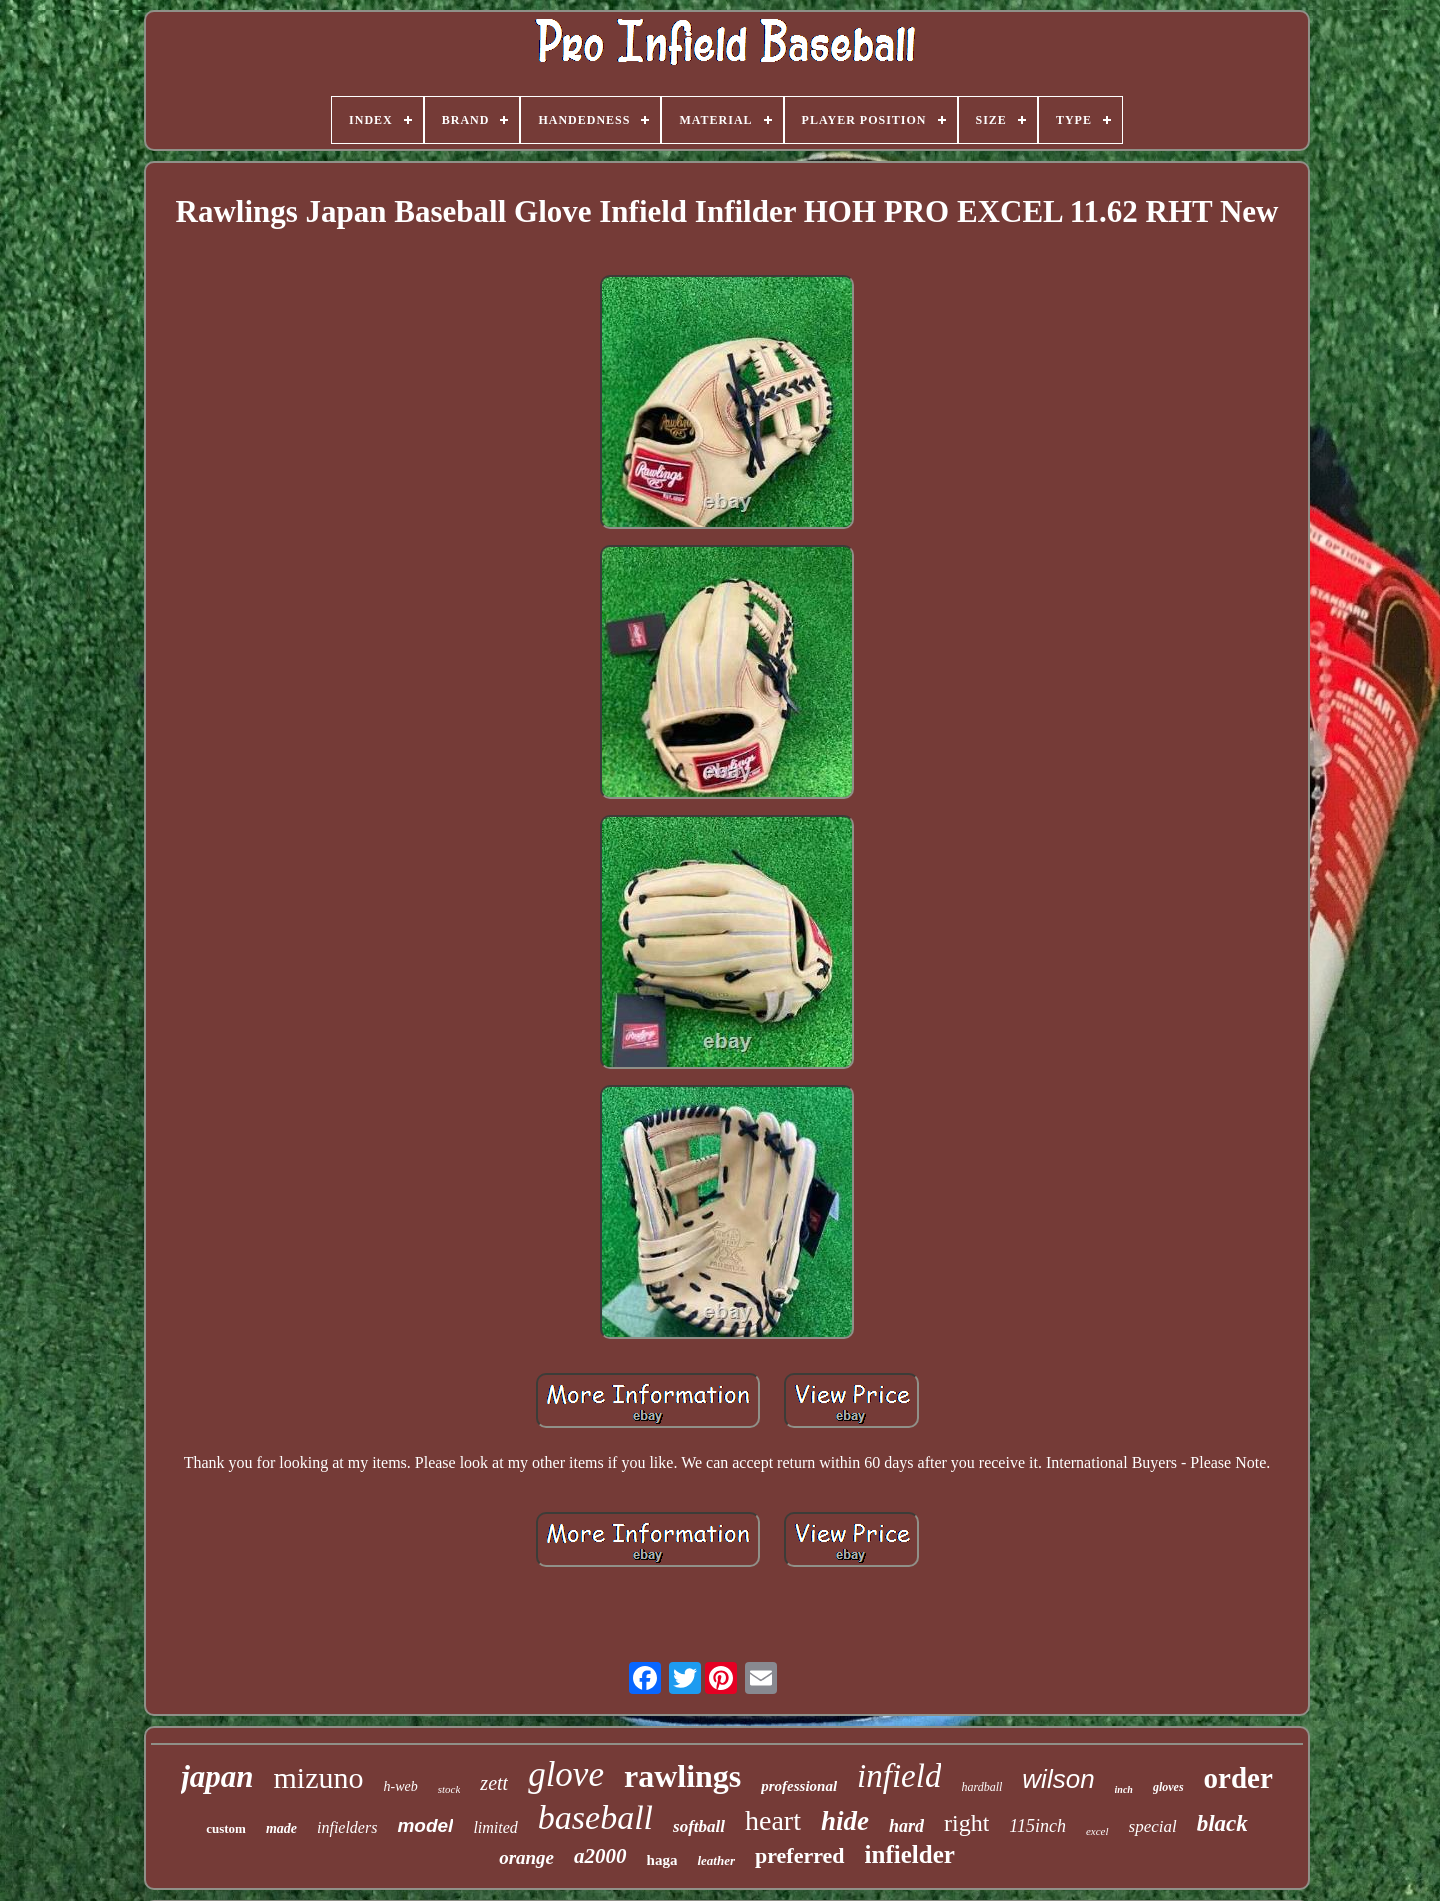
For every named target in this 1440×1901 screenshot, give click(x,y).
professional (799, 1786)
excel (1097, 1831)
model (425, 1825)
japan (217, 1776)
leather (716, 1860)
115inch (1037, 1826)
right (966, 1823)
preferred (800, 1855)
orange (526, 1857)
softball (699, 1826)
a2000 (600, 1856)
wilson (1058, 1779)
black (1222, 1823)
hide (845, 1821)
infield (899, 1776)
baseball (595, 1817)
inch (1124, 1789)
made (281, 1828)
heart (773, 1820)
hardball (981, 1787)
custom (226, 1828)
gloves (1168, 1787)
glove (566, 1774)
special (1153, 1826)
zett (494, 1783)
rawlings (682, 1776)
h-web (401, 1786)
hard (906, 1826)
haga (662, 1860)
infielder (910, 1854)
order (1238, 1778)
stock (449, 1789)
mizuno (319, 1777)
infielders (347, 1827)
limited (495, 1827)
